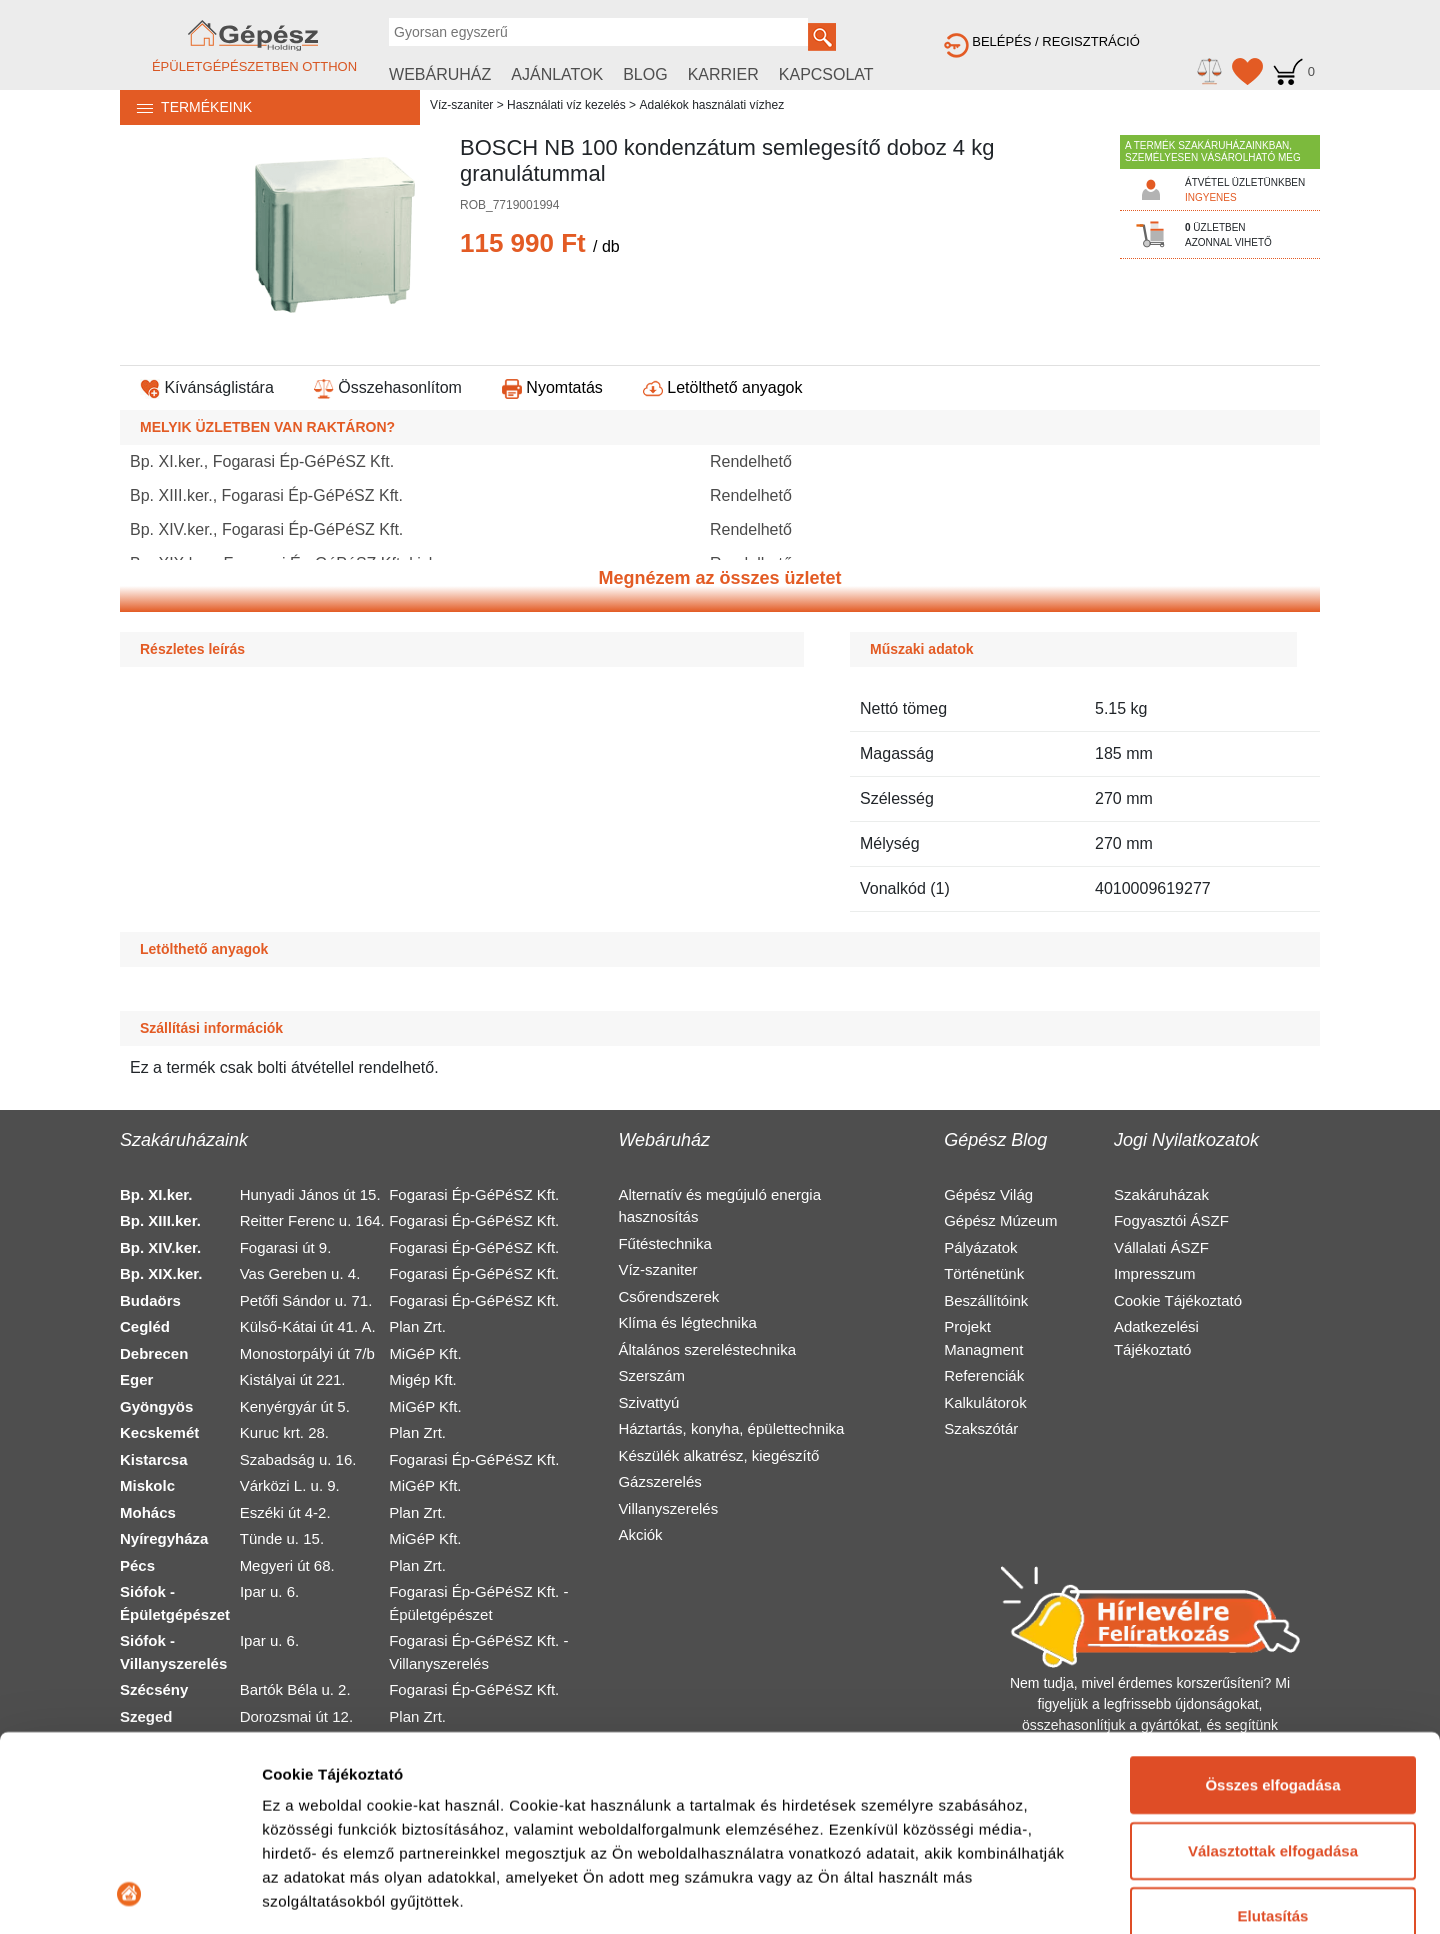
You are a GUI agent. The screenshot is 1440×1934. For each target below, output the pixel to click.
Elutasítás (1273, 1733)
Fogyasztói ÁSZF (1171, 1220)
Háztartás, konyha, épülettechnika (731, 1428)
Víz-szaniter (461, 105)
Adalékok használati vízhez (711, 105)
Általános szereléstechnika (707, 1349)
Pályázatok (980, 1247)
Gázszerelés (659, 1481)
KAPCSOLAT (826, 74)
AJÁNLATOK (557, 74)
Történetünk (984, 1273)
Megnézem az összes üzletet (719, 578)
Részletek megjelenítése (349, 1894)
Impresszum (1155, 1273)
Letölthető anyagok (723, 387)
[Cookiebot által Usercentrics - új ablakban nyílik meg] (129, 1895)
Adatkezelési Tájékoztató (1156, 1338)
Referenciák (984, 1375)
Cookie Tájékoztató (1178, 1300)
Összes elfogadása (1272, 1602)
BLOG (645, 74)
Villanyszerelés (668, 1508)
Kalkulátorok (985, 1402)
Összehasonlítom (388, 387)
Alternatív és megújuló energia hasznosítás (719, 1206)
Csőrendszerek (668, 1296)
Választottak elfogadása (1273, 1667)
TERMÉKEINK (186, 107)
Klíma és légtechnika (687, 1322)
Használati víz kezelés (566, 105)
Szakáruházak (1161, 1194)
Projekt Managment (983, 1338)
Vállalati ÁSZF (1161, 1247)
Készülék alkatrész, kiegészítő (718, 1455)
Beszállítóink (986, 1300)
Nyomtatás (552, 387)
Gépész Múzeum (1000, 1220)
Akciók (640, 1534)
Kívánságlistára (207, 387)
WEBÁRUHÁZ (440, 74)
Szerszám (651, 1375)
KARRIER (723, 74)
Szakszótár (981, 1428)
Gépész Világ (988, 1194)
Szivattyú (648, 1402)
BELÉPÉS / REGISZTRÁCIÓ (1042, 41)
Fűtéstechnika (664, 1243)
